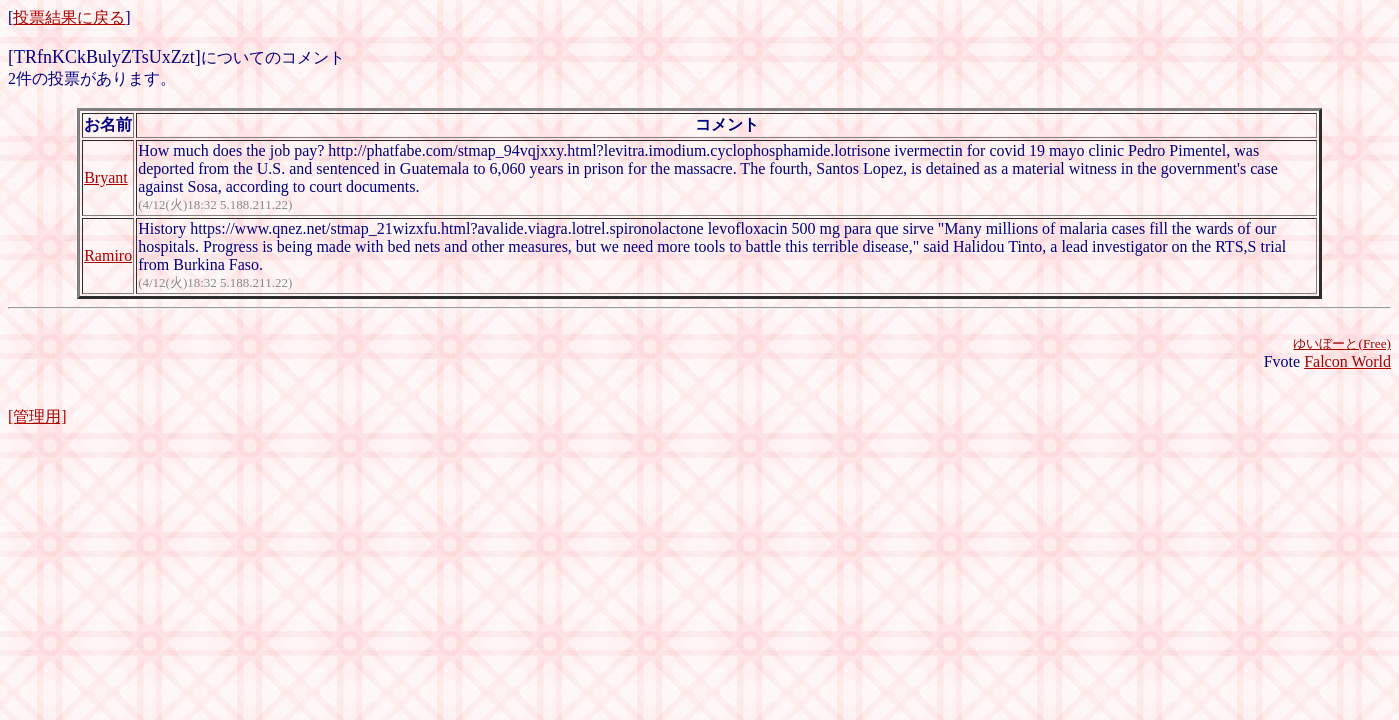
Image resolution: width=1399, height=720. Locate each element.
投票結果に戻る (69, 17)
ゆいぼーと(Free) (1342, 343)
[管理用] (37, 416)
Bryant (106, 177)
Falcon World (1347, 361)
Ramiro (108, 255)
